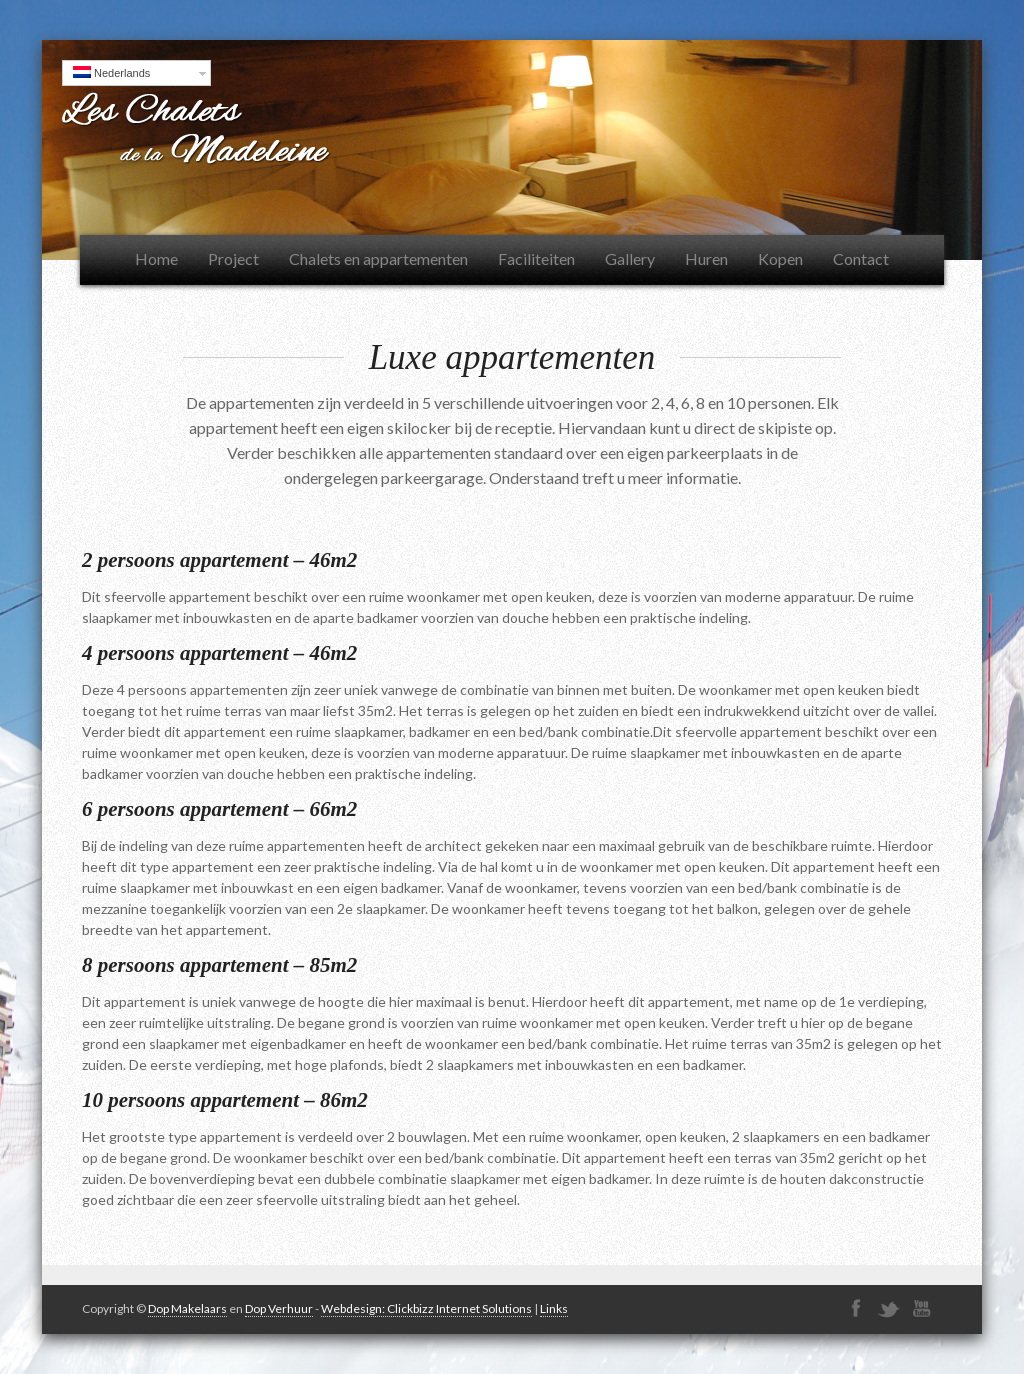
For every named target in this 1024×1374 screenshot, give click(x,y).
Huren (706, 258)
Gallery (630, 258)
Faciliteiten (536, 258)
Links (554, 1308)
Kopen (780, 258)
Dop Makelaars (187, 1308)
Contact (861, 258)
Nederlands (111, 72)
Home (156, 258)
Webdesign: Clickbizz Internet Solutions (426, 1308)
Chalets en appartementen (378, 258)
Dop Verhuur (279, 1308)
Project (233, 258)
